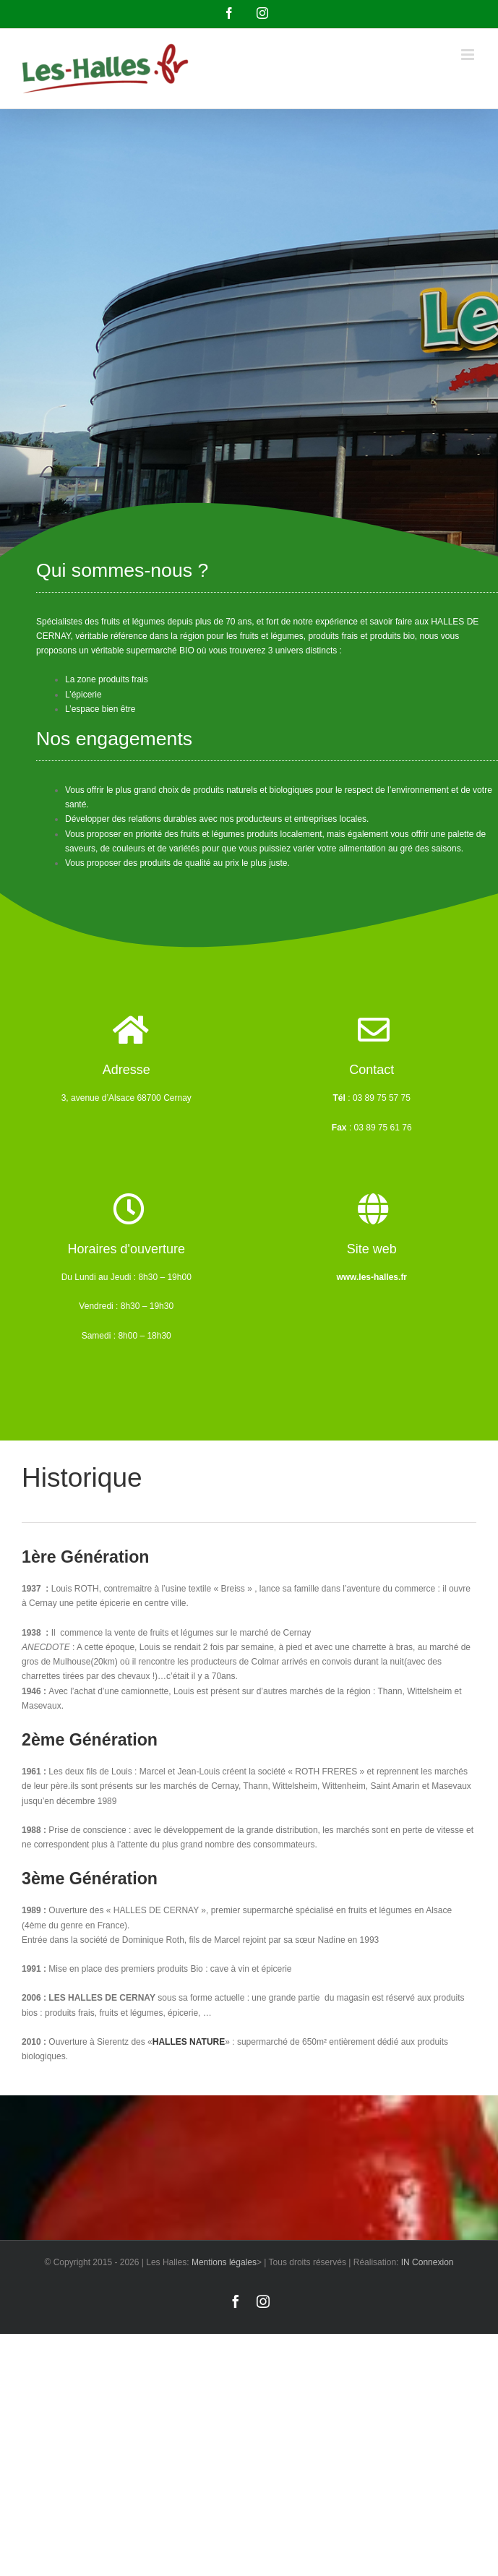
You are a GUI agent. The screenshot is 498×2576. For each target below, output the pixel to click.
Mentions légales (224, 2262)
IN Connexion (427, 2262)
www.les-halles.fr (371, 1277)
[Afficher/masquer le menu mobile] (468, 54)
